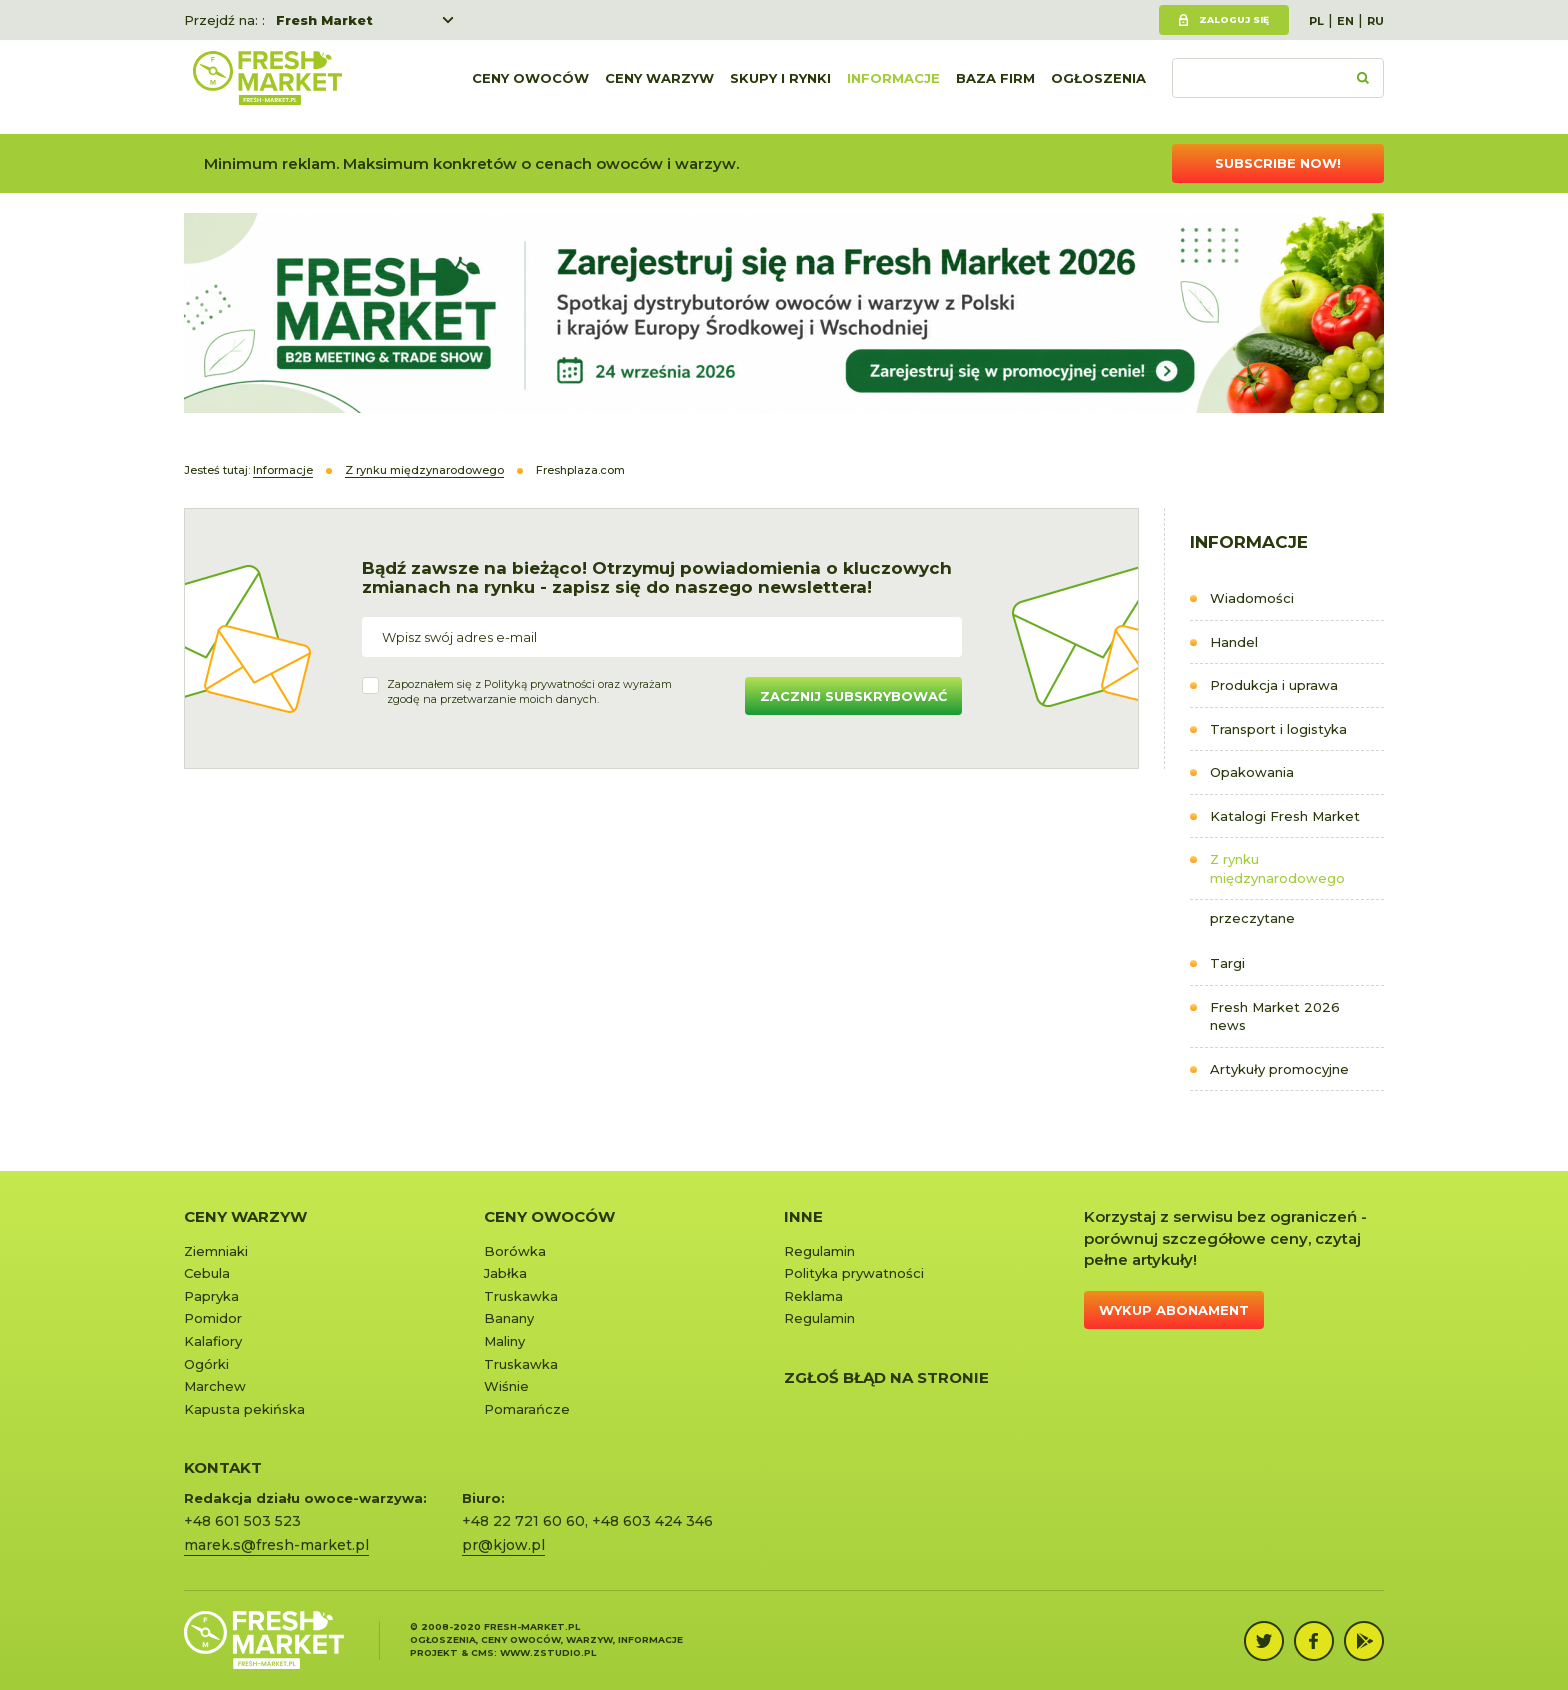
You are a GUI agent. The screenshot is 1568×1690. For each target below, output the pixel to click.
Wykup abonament (1174, 1310)
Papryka (211, 1296)
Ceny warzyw (659, 87)
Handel (1234, 642)
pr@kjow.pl (503, 1545)
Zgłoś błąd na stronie (886, 1377)
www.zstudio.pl (548, 1652)
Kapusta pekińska (244, 1409)
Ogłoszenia (1098, 87)
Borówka (515, 1251)
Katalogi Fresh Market (1285, 816)
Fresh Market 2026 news (1275, 1016)
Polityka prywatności (854, 1273)
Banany (509, 1318)
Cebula (207, 1273)
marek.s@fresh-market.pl (276, 1545)
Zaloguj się (1234, 19)
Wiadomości (1252, 598)
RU (1375, 21)
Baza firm (995, 87)
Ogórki (206, 1364)
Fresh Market (324, 20)
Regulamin (819, 1251)
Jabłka (505, 1273)
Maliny (504, 1341)
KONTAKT (223, 1467)
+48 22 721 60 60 (523, 1521)
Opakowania (1252, 772)
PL (1316, 21)
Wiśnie (506, 1386)
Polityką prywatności (539, 684)
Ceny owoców (530, 87)
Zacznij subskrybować (853, 696)
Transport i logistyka (1278, 729)
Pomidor (213, 1318)
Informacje (893, 87)
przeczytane (1252, 918)
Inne (803, 1216)
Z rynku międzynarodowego (1277, 868)
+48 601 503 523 (242, 1521)
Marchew (215, 1386)
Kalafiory (213, 1341)
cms (482, 1652)
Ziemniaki (216, 1251)
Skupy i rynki (780, 87)
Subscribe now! (1278, 163)
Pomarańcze (527, 1409)
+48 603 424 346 (652, 1521)
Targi (1227, 963)
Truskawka (521, 1296)
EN (1345, 21)
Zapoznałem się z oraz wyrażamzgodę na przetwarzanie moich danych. (529, 692)
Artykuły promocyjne (1279, 1069)
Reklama (813, 1296)
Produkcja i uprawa (1274, 685)
